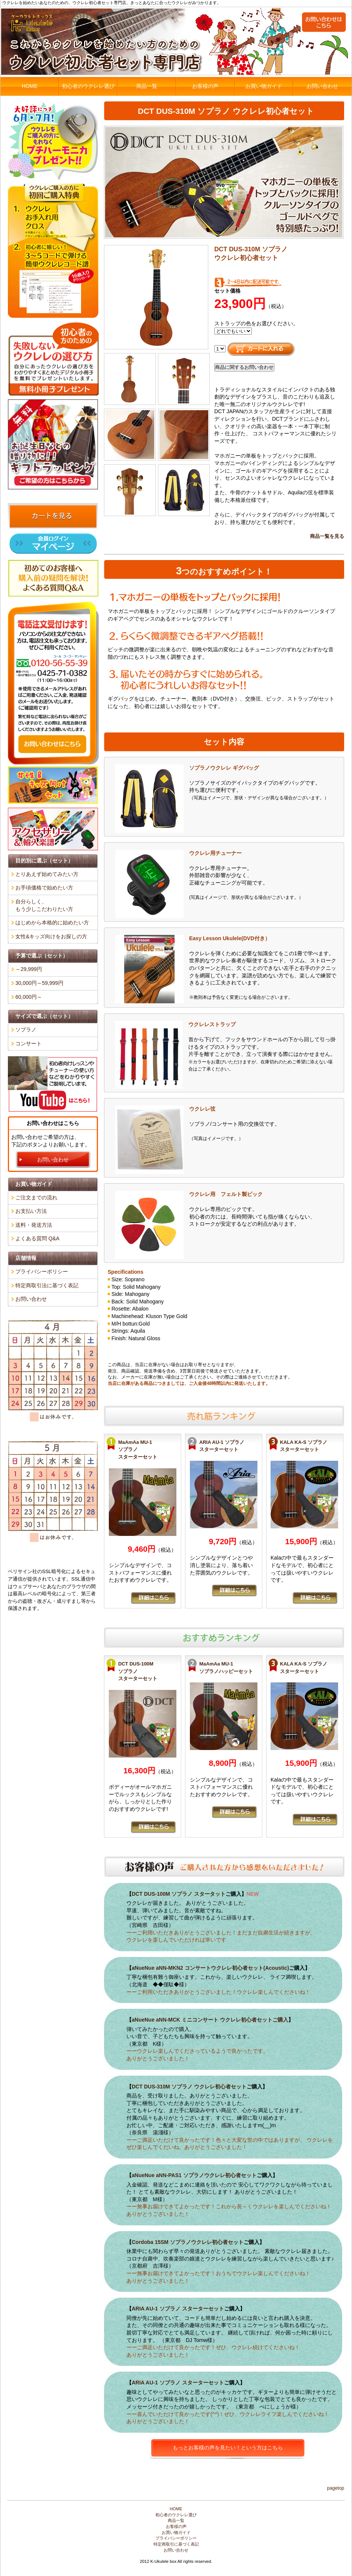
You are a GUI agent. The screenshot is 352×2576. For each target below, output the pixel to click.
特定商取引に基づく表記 (176, 2544)
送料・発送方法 (33, 1225)
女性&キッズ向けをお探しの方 (51, 936)
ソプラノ (25, 1030)
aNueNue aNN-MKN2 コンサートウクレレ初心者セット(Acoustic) (210, 1968)
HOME (30, 86)
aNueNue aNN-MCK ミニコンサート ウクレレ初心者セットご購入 (210, 2020)
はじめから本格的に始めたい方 (52, 923)
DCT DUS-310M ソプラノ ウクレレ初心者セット (189, 2087)
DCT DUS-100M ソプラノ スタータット (179, 1894)
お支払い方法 (31, 1211)
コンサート (28, 1043)
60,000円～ (28, 997)
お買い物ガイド (263, 86)
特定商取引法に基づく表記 (46, 1285)
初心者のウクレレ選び (88, 86)
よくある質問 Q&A (37, 1238)
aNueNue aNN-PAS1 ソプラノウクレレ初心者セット (194, 2175)
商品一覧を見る (327, 536)
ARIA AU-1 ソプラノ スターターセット (178, 2309)
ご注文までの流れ (36, 1197)
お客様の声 (205, 86)
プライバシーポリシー (41, 1271)
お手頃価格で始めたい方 (44, 888)
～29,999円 (28, 969)
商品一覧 (146, 86)
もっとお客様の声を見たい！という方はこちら (228, 2448)
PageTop (335, 2488)
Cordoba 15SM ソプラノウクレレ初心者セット (188, 2242)
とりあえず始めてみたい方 (46, 874)
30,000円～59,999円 (39, 983)
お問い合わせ (322, 86)
